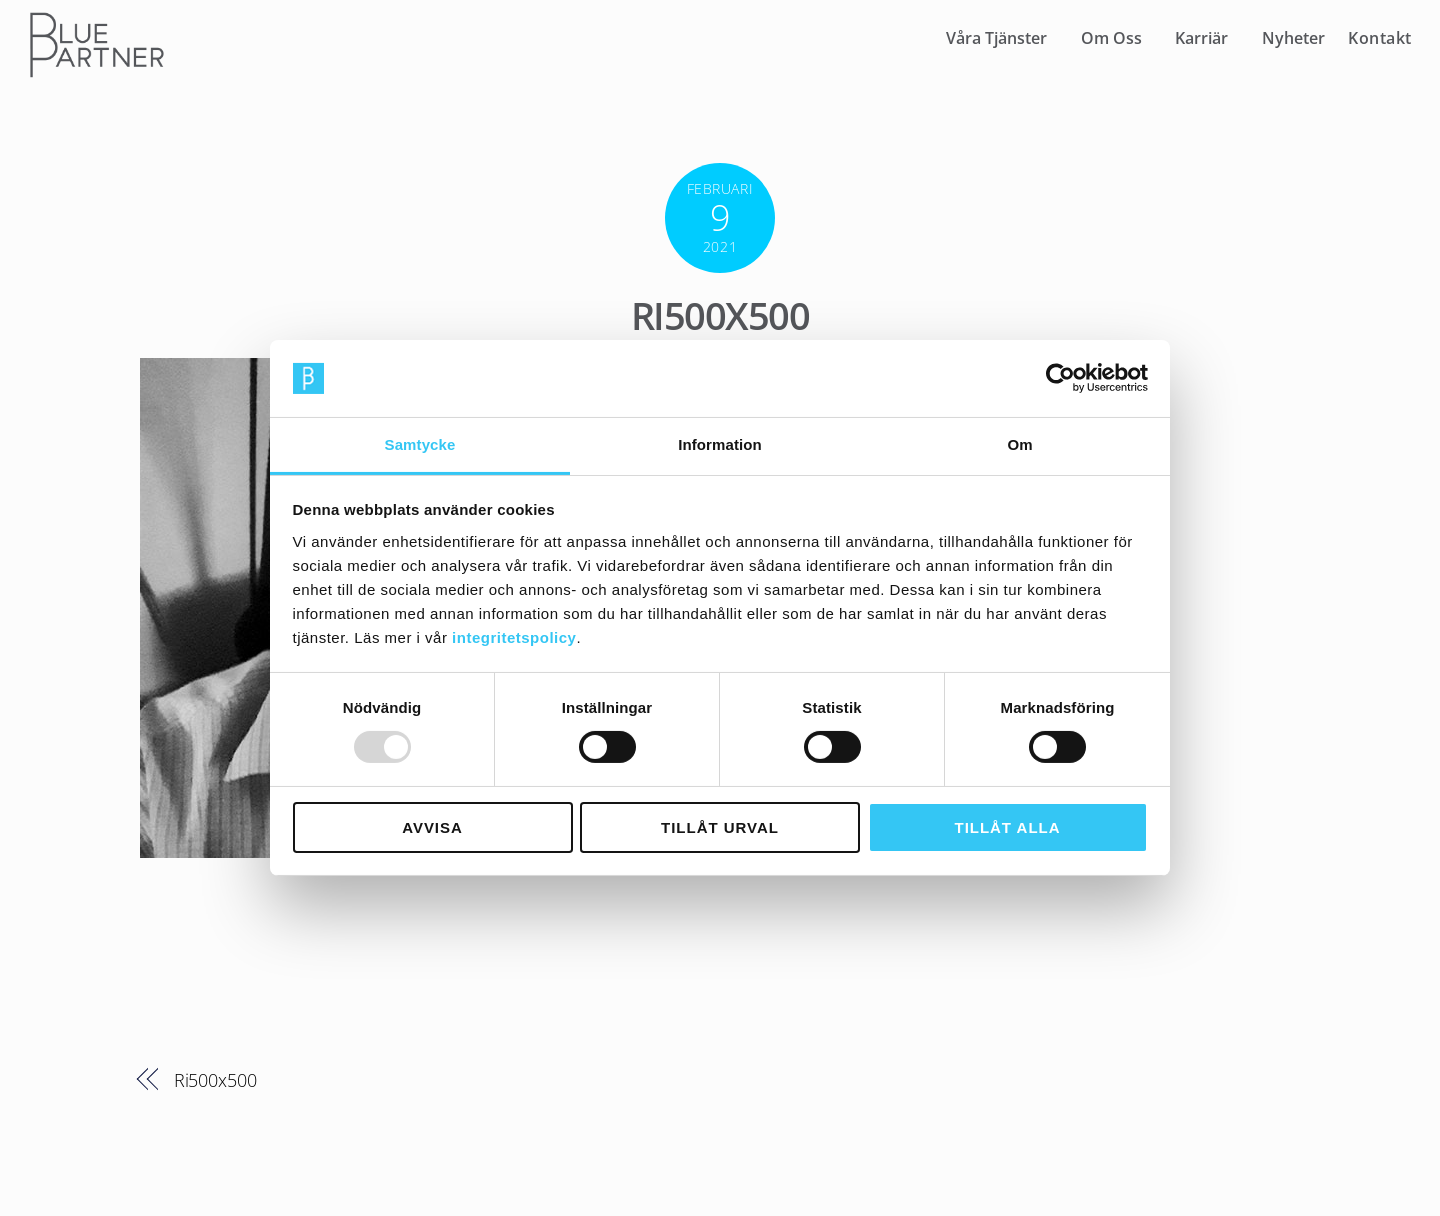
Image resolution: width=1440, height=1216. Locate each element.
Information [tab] (720, 444)
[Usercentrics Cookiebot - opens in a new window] (1060, 378)
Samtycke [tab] (420, 444)
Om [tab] (1019, 444)
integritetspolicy (514, 637)
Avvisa (432, 827)
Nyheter (1293, 38)
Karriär (1201, 38)
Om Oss (1111, 38)
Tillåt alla (1008, 827)
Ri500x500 (720, 315)
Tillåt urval (720, 827)
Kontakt (1380, 38)
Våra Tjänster (996, 38)
